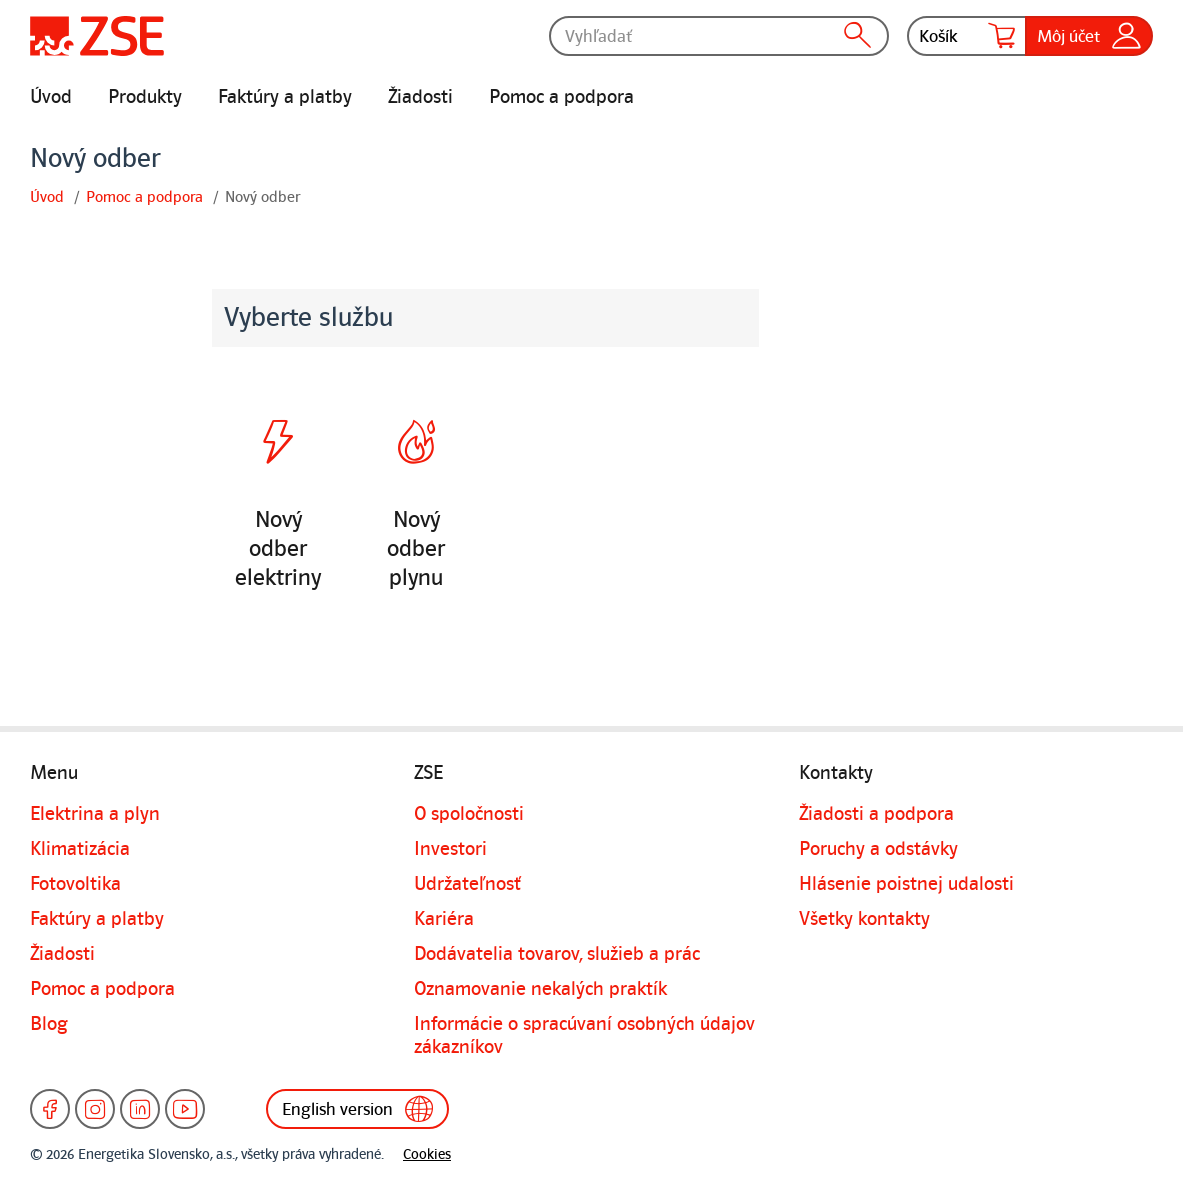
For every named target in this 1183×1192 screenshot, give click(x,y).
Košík (967, 36)
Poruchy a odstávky (878, 849)
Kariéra (444, 919)
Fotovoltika (75, 884)
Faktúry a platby (285, 97)
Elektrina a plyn (95, 814)
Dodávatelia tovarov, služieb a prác (557, 954)
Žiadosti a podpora (876, 814)
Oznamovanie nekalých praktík (540, 989)
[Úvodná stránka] (97, 36)
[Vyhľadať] (719, 36)
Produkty (145, 97)
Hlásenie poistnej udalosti (906, 884)
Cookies (427, 1154)
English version (357, 1109)
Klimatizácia (80, 849)
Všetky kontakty (864, 919)
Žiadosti (420, 97)
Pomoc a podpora (561, 97)
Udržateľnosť (467, 884)
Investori (450, 849)
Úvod (51, 97)
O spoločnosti (469, 814)
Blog (49, 1024)
